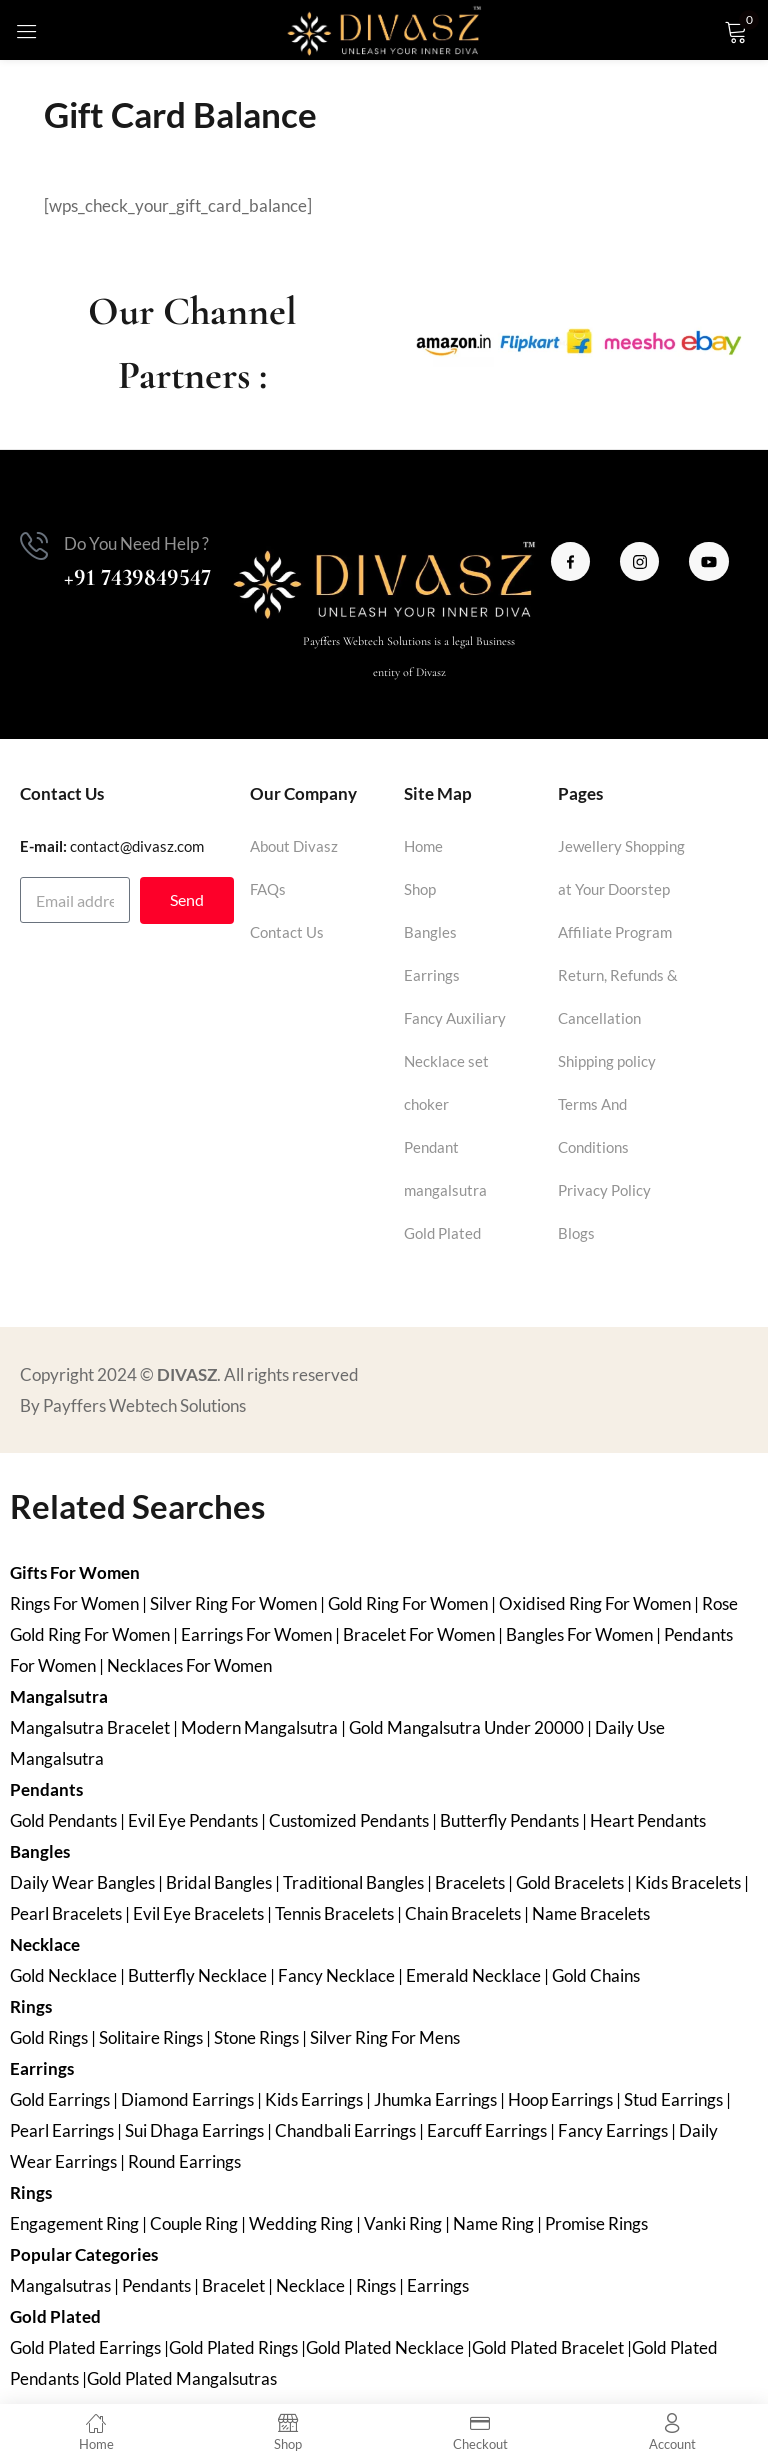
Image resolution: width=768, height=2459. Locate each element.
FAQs (268, 889)
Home (423, 846)
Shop (420, 889)
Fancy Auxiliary (455, 1018)
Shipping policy (607, 1061)
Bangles (430, 932)
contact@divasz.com (137, 846)
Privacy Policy (604, 1190)
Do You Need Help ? (136, 543)
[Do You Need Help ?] (34, 546)
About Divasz (294, 846)
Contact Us (287, 932)
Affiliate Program (615, 932)
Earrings (432, 975)
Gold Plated (442, 1233)
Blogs (576, 1233)
